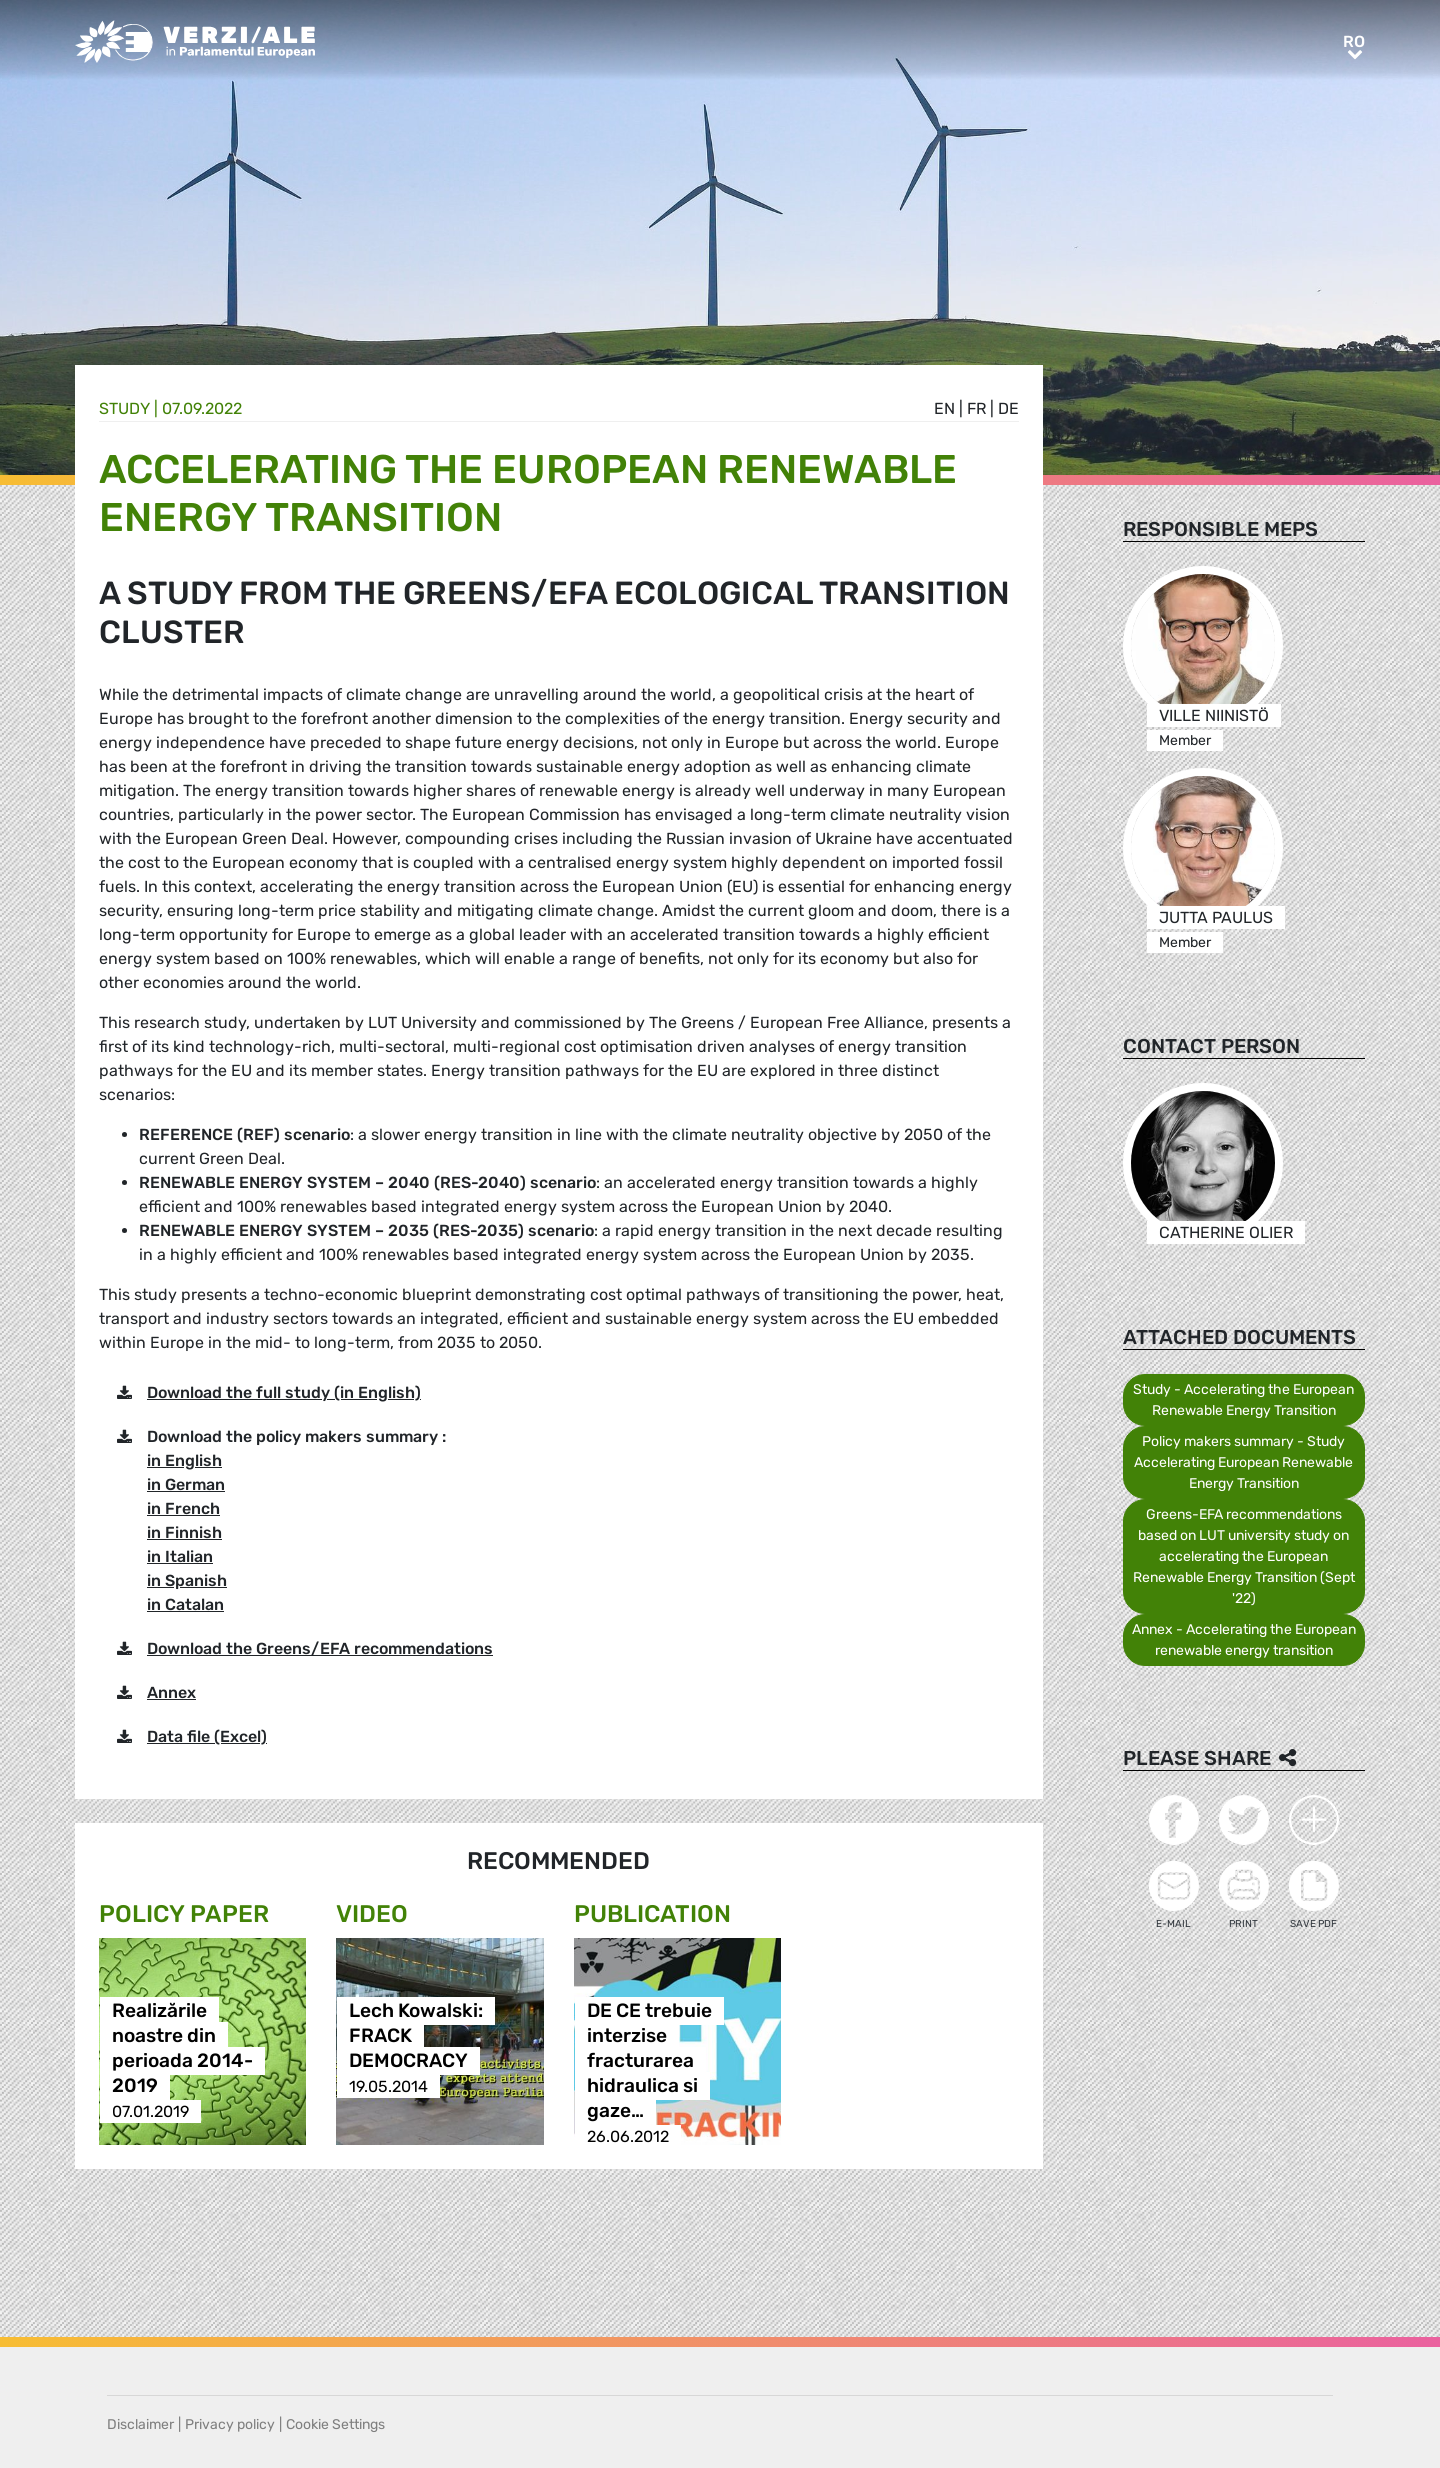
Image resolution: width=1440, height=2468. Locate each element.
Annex (171, 1692)
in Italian (180, 1556)
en (944, 408)
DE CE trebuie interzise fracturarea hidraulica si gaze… (649, 2061)
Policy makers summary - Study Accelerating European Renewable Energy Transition (1243, 1462)
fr (976, 408)
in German (186, 1484)
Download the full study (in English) (284, 1392)
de (1008, 408)
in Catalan (185, 1604)
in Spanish (187, 1580)
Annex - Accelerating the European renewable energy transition (1244, 1640)
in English (184, 1460)
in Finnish (184, 1532)
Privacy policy (230, 2424)
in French (183, 1508)
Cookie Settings (335, 2424)
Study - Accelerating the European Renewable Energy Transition (1243, 1400)
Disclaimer (140, 2424)
